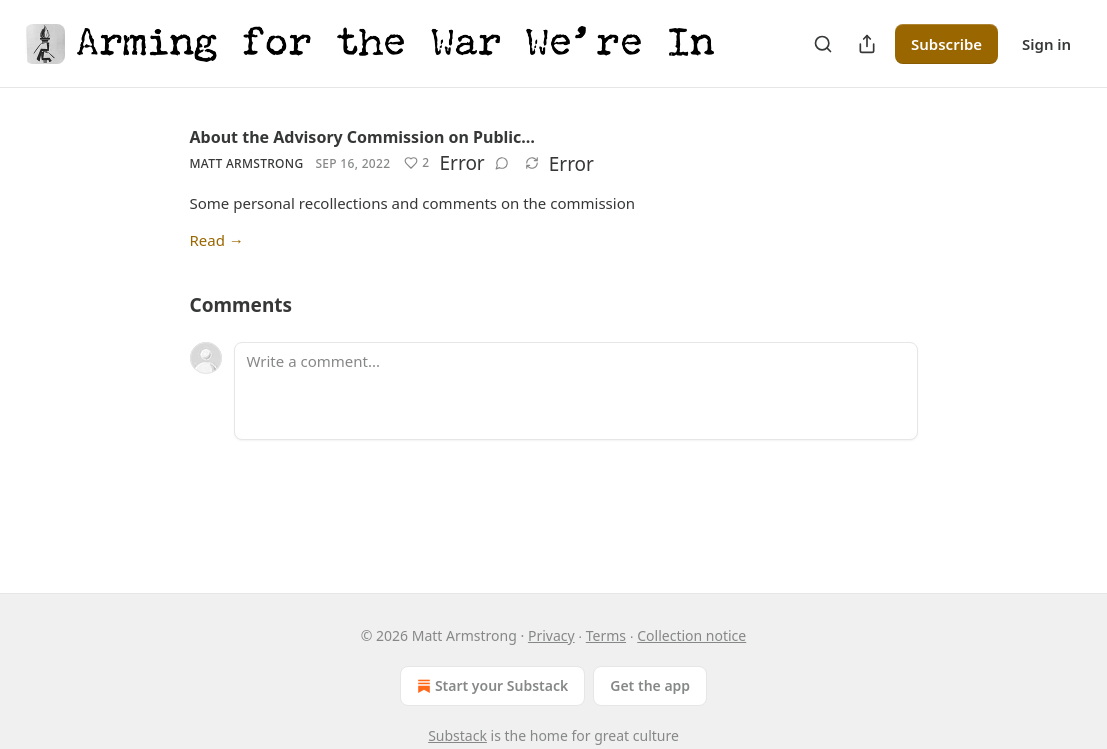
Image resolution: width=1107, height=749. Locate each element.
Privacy (551, 635)
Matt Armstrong (247, 163)
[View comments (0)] (502, 163)
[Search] (823, 44)
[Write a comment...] (576, 391)
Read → (217, 240)
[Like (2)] (416, 163)
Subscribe (946, 44)
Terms (606, 635)
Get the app (650, 685)
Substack (457, 735)
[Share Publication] (867, 44)
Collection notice (691, 635)
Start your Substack (490, 686)
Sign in (1046, 44)
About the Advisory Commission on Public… (363, 137)
